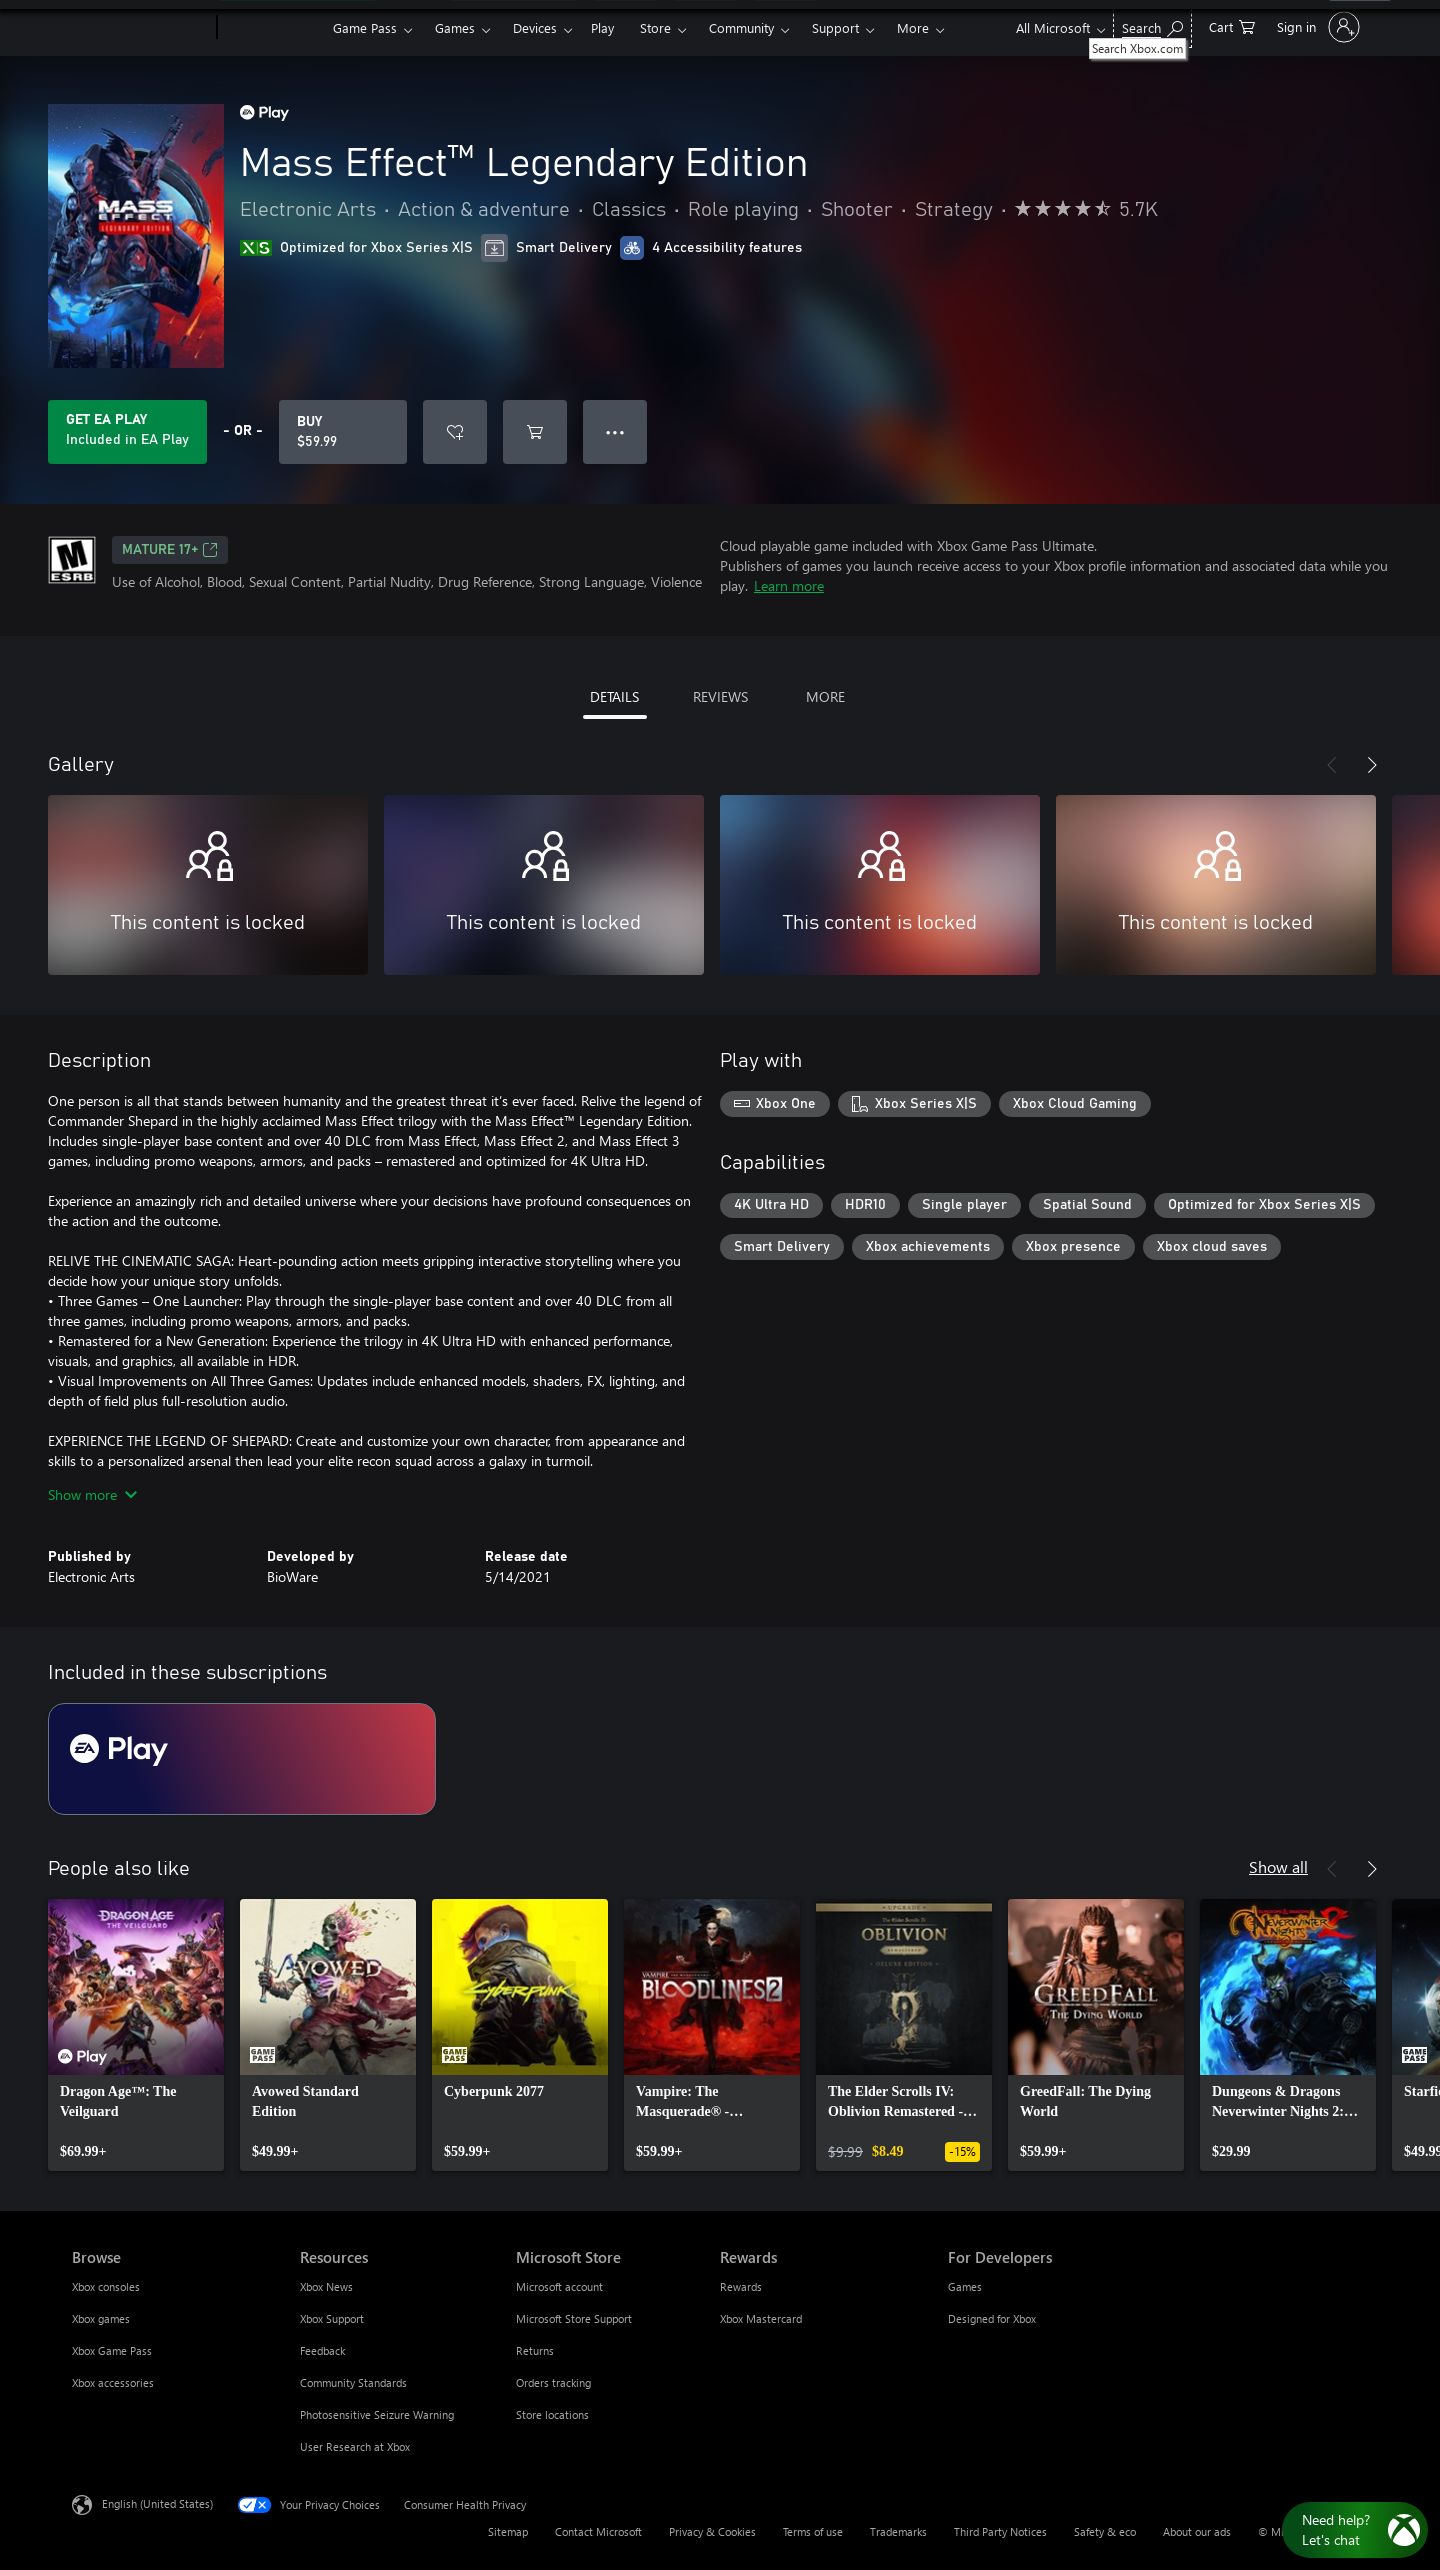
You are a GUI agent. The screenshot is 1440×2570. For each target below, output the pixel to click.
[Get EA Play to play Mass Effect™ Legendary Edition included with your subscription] (127, 432)
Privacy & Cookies (712, 2531)
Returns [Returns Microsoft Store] (535, 2350)
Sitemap (508, 2531)
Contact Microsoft (598, 2531)
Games (455, 27)
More (913, 27)
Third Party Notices (1000, 2531)
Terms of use (813, 2531)
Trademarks (898, 2531)
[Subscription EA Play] (242, 1759)
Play (602, 27)
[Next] (1372, 765)
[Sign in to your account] (1316, 27)
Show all (1278, 1866)
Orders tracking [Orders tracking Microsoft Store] (553, 2382)
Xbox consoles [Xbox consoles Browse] (106, 2286)
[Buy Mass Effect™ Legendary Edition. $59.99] (343, 432)
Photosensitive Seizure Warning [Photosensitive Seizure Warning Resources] (377, 2414)
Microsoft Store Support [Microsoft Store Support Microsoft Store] (574, 2318)
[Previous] (1332, 765)
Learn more (789, 585)
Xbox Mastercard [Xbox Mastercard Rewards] (761, 2318)
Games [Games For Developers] (965, 2286)
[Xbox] (272, 28)
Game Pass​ (365, 27)
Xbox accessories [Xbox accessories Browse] (113, 2382)
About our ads (1197, 2531)
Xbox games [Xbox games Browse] (101, 2318)
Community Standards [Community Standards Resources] (353, 2382)
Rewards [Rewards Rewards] (741, 2286)
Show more (92, 1494)
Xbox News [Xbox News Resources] (326, 2286)
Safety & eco (1105, 2531)
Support (835, 27)
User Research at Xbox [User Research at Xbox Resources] (355, 2446)
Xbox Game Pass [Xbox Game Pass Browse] (112, 2350)
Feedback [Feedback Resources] (322, 2350)
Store (655, 27)
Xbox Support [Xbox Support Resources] (332, 2318)
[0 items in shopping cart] (1232, 25)
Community (741, 27)
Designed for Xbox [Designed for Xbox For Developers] (992, 2318)
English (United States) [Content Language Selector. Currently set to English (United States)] (157, 2503)
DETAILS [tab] (614, 696)
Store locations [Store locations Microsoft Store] (552, 2414)
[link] (136, 2035)
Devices (535, 27)
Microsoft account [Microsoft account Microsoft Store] (559, 2286)
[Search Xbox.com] (1152, 25)
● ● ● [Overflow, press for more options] (615, 431)
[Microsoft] (140, 28)
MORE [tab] (825, 696)
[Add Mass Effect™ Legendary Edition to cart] (535, 432)
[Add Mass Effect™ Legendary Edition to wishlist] (455, 432)
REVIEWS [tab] (720, 696)
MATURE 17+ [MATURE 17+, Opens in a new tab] (170, 550)
